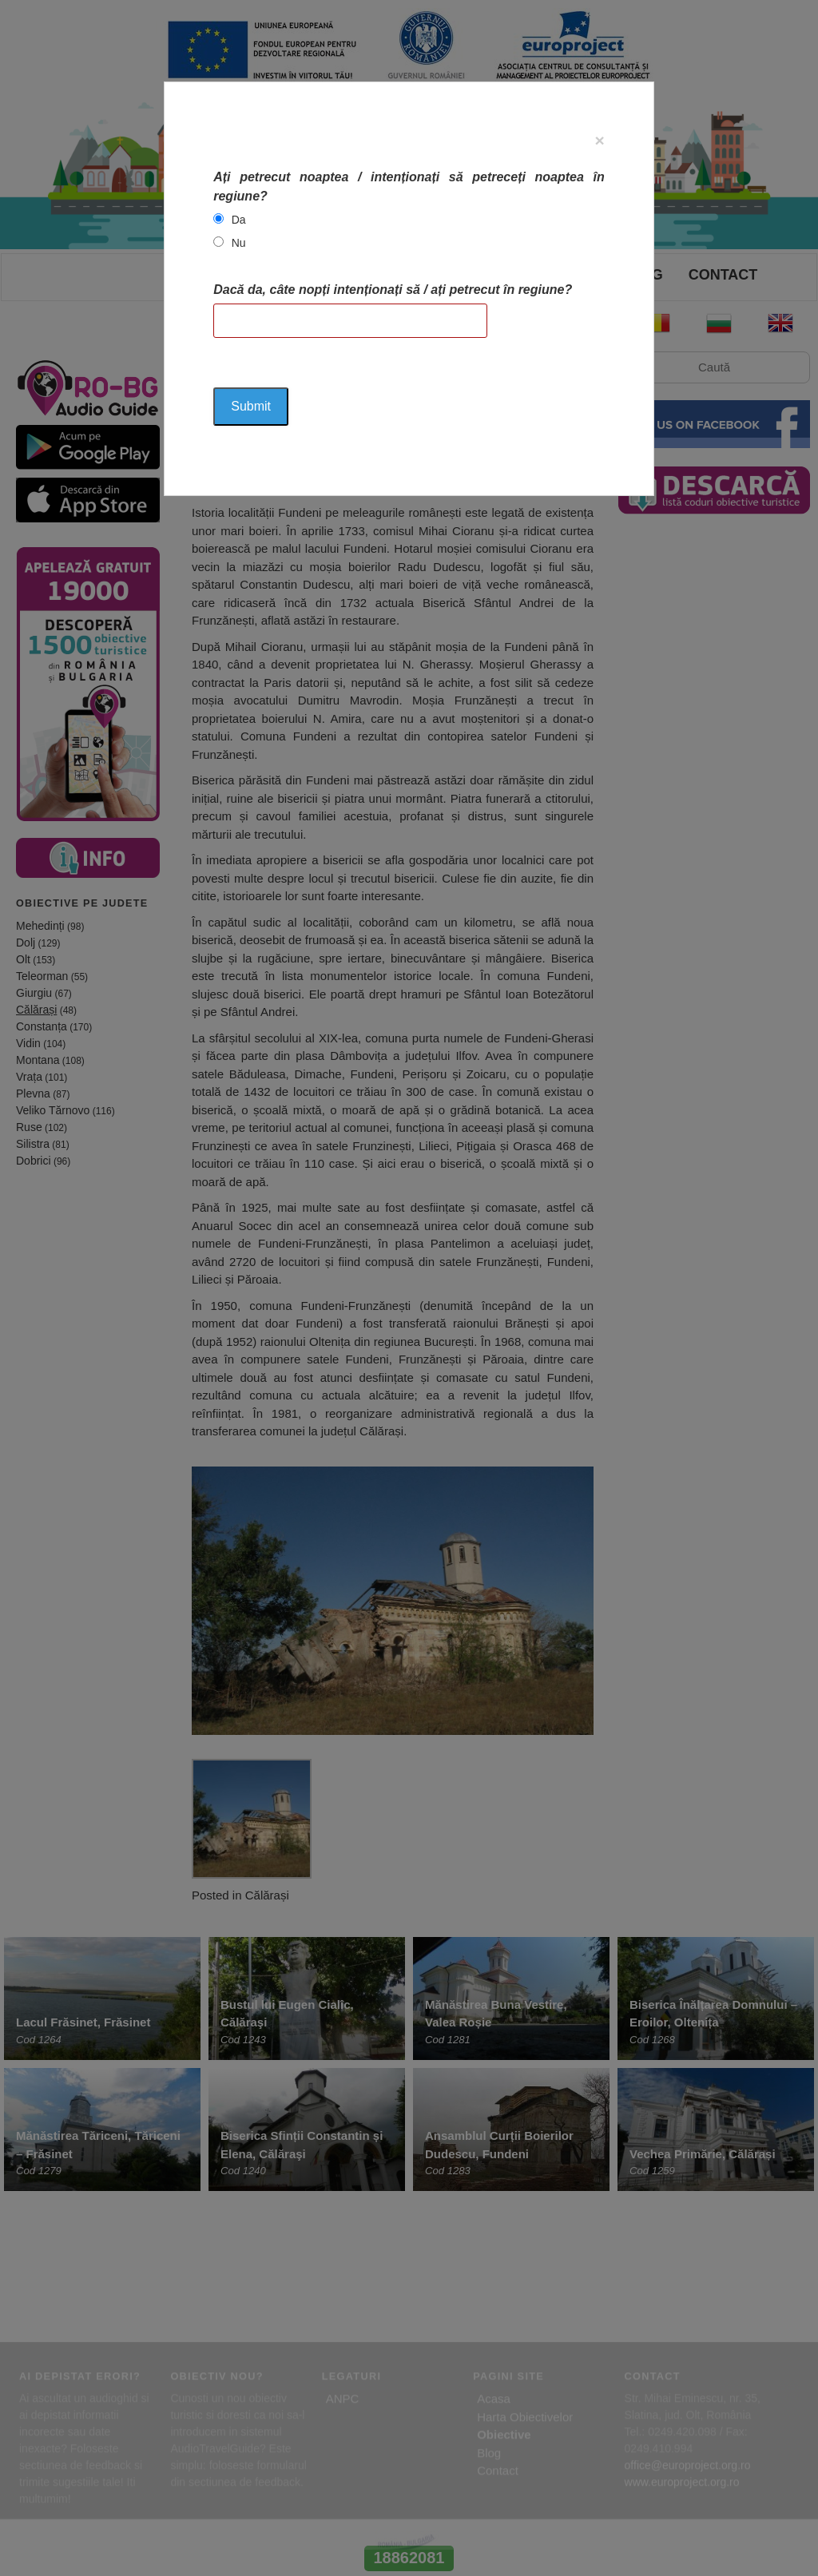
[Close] (600, 140)
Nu (239, 242)
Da (239, 219)
